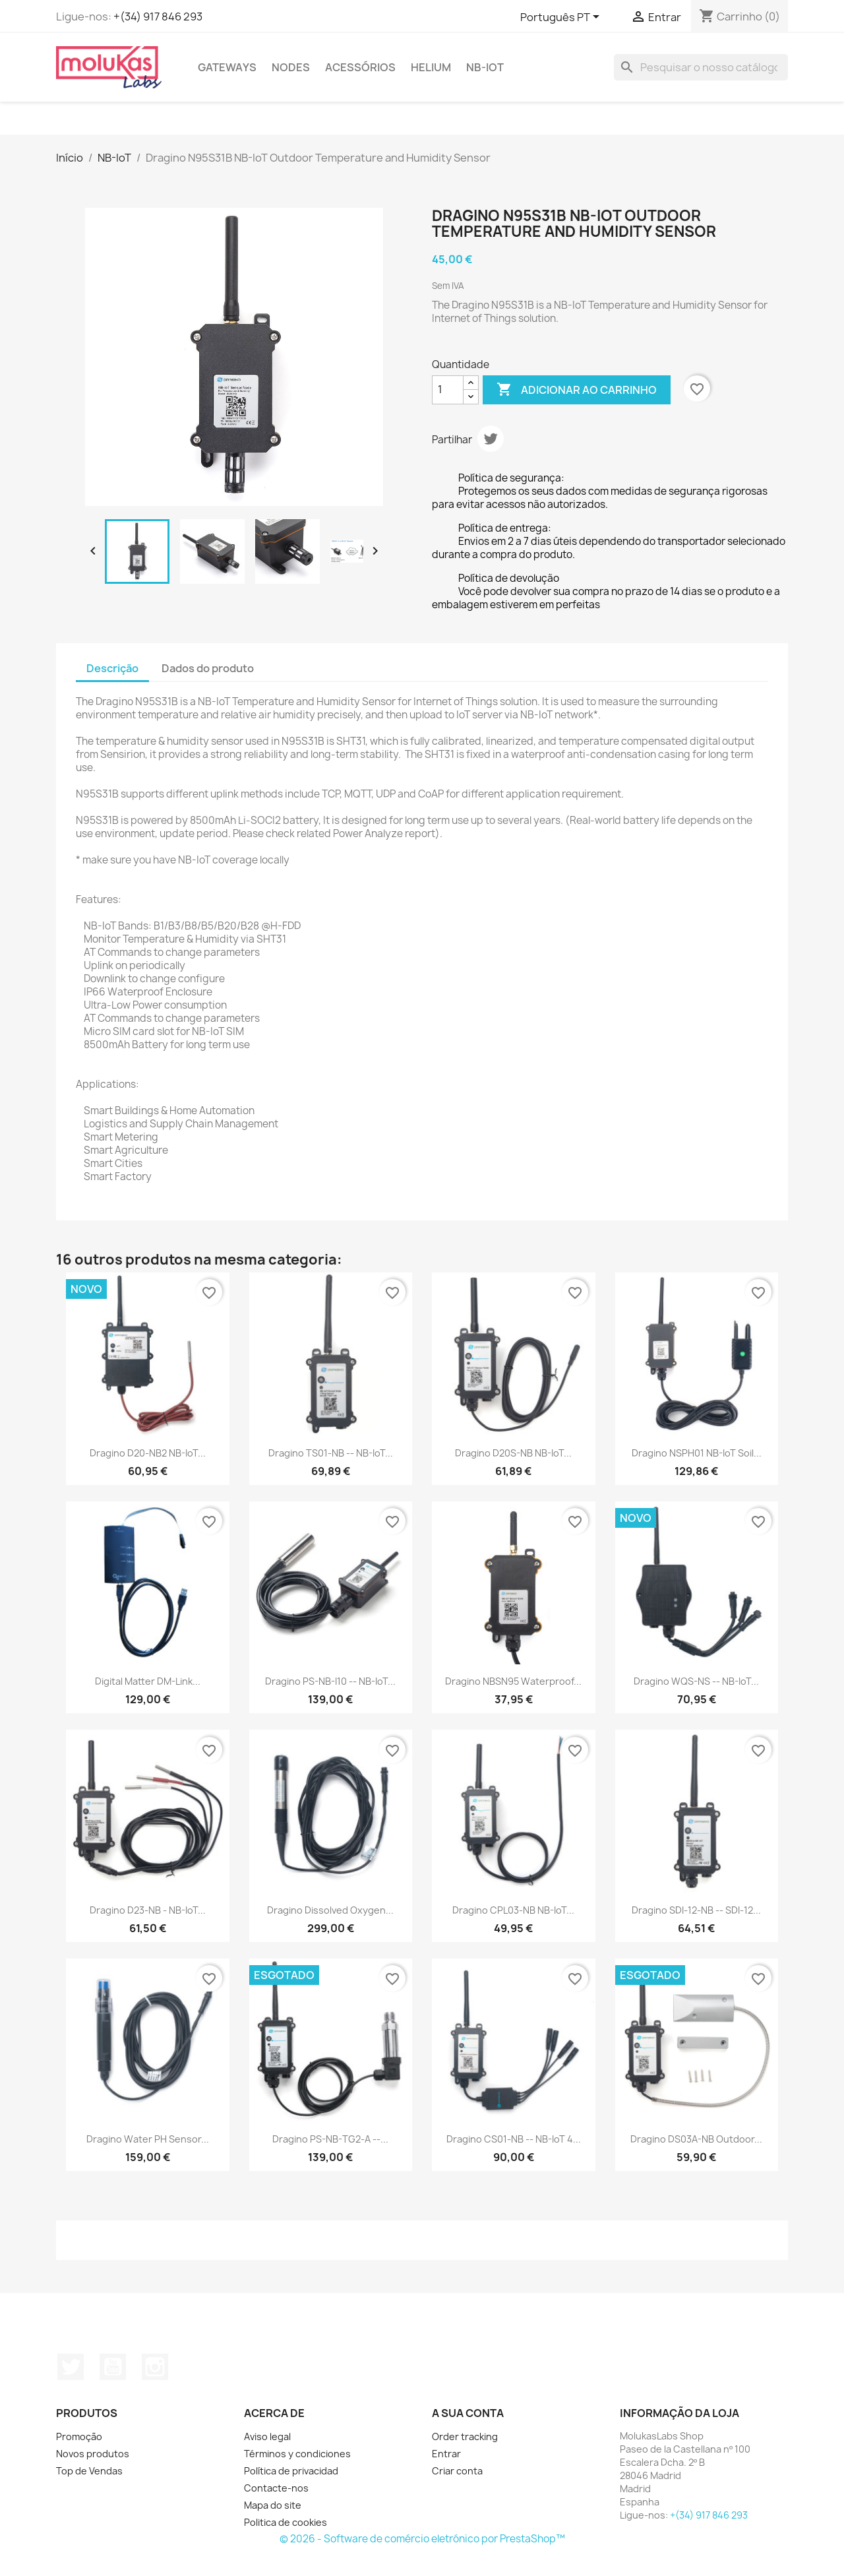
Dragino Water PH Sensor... (147, 2139)
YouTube (113, 2367)
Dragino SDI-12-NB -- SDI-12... (696, 1910)
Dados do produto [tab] (208, 668)
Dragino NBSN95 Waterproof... (513, 1681)
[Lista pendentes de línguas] (562, 18)
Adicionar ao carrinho (577, 389)
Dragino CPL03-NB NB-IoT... (513, 1910)
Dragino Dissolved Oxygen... (330, 1910)
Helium (431, 67)
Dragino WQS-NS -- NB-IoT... (696, 1681)
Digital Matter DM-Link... (147, 1681)
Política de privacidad (291, 2471)
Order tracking (465, 2436)
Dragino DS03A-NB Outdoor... (696, 2139)
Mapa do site (272, 2505)
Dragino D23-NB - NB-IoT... (148, 1910)
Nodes (291, 67)
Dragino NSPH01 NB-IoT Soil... (697, 1453)
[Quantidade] (448, 389)
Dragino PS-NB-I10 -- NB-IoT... (330, 1681)
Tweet (490, 438)
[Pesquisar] (701, 67)
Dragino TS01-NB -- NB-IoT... (330, 1453)
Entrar (446, 2453)
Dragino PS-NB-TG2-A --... (330, 2139)
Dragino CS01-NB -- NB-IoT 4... (513, 2139)
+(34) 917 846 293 (157, 16)
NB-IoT (485, 67)
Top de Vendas (89, 2471)
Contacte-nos (276, 2488)
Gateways (227, 67)
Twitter (70, 2367)
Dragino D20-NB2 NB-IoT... (148, 1453)
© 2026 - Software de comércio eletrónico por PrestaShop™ (422, 2539)
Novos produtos (92, 2453)
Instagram (155, 2367)
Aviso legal (267, 2436)
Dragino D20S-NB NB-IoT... (513, 1453)
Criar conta (457, 2471)
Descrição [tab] (112, 668)
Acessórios (360, 67)
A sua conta (468, 2413)
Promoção (79, 2436)
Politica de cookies (285, 2522)
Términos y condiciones (297, 2453)
